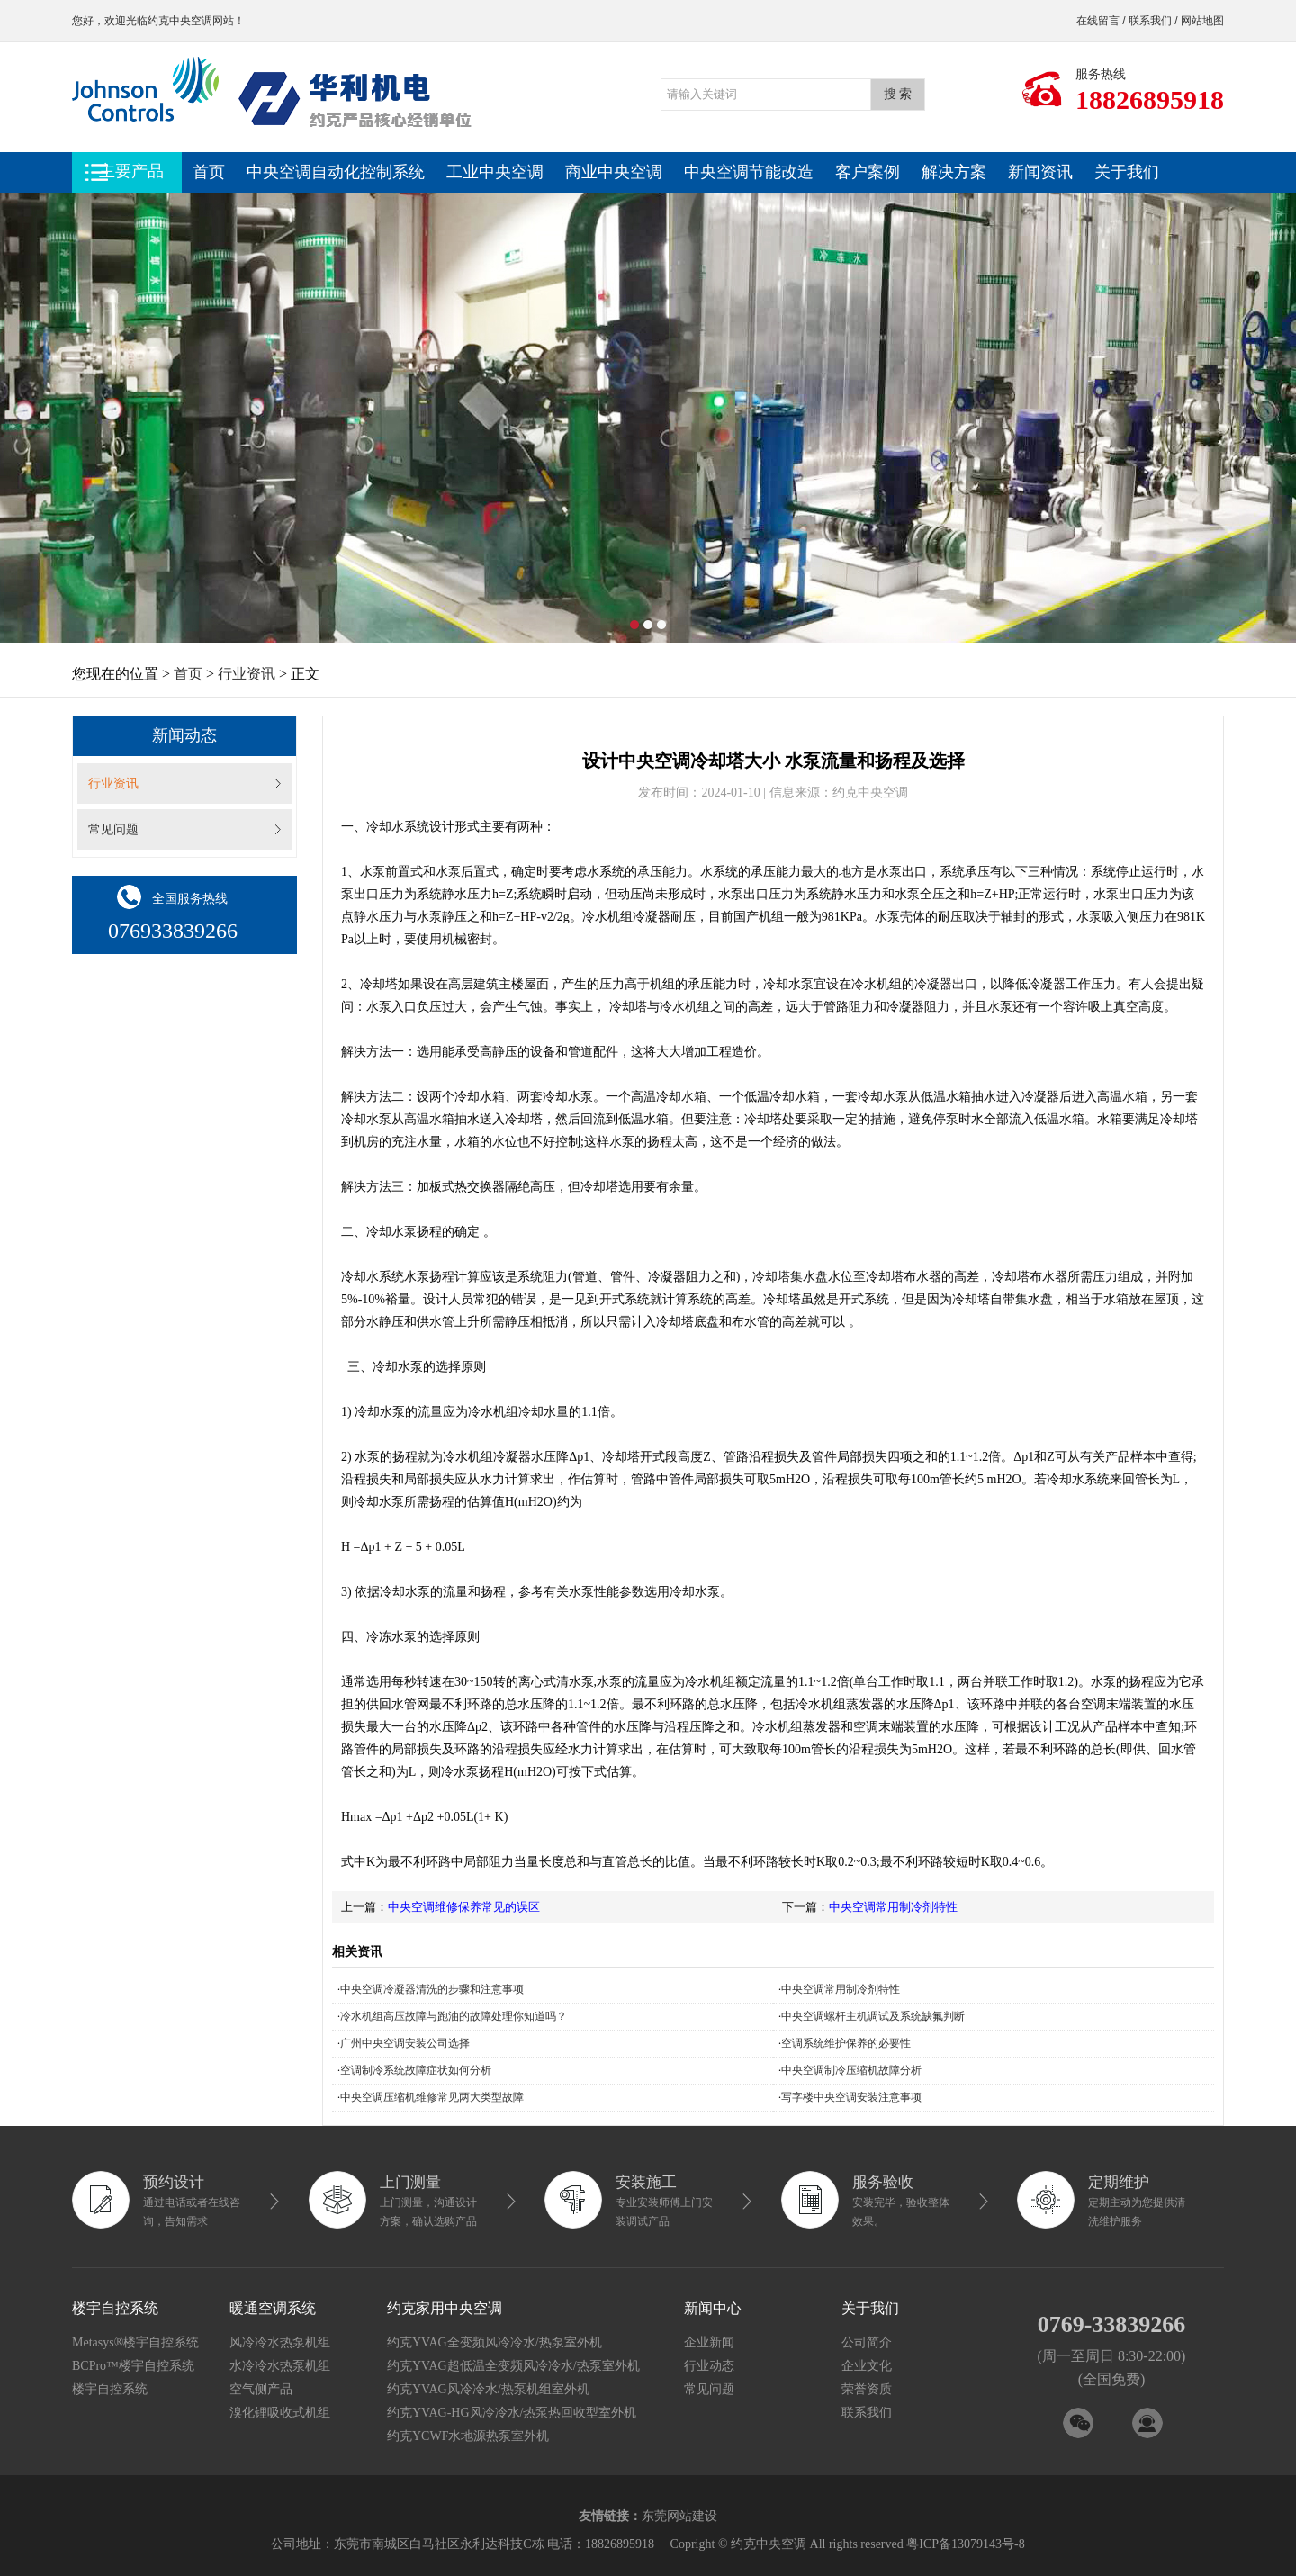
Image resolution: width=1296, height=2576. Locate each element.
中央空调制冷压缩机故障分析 (851, 2070)
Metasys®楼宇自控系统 (135, 2342)
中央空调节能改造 (749, 172)
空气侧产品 (261, 2389)
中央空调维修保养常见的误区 (464, 1907)
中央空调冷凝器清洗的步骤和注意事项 (432, 1989)
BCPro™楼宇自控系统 (133, 2366)
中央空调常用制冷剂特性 (893, 1907)
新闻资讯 (1040, 172)
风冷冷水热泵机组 (280, 2342)
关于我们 (1126, 172)
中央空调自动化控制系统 (336, 172)
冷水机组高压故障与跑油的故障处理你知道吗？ (453, 2016)
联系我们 (1150, 20)
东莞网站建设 (679, 2516)
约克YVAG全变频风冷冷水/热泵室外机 (494, 2342)
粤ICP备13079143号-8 (965, 2544)
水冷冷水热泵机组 (280, 2366)
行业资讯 (246, 673)
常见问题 (113, 829)
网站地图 (1202, 20)
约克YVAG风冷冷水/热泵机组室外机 (488, 2389)
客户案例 (867, 172)
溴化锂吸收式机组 (280, 2412)
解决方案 (954, 172)
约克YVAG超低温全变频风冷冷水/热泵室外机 (513, 2366)
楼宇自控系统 (110, 2389)
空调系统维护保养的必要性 (846, 2043)
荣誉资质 (867, 2389)
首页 (209, 172)
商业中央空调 (613, 172)
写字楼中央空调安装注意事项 (851, 2097)
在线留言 (1098, 20)
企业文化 (867, 2366)
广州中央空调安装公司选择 (405, 2043)
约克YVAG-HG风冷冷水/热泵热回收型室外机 (511, 2412)
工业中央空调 (495, 172)
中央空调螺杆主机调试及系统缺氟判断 (873, 2016)
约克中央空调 (180, 20)
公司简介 (867, 2342)
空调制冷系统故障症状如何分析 (415, 2070)
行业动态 (709, 2366)
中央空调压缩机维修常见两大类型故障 (432, 2097)
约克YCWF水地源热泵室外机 (468, 2436)
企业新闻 (709, 2342)
